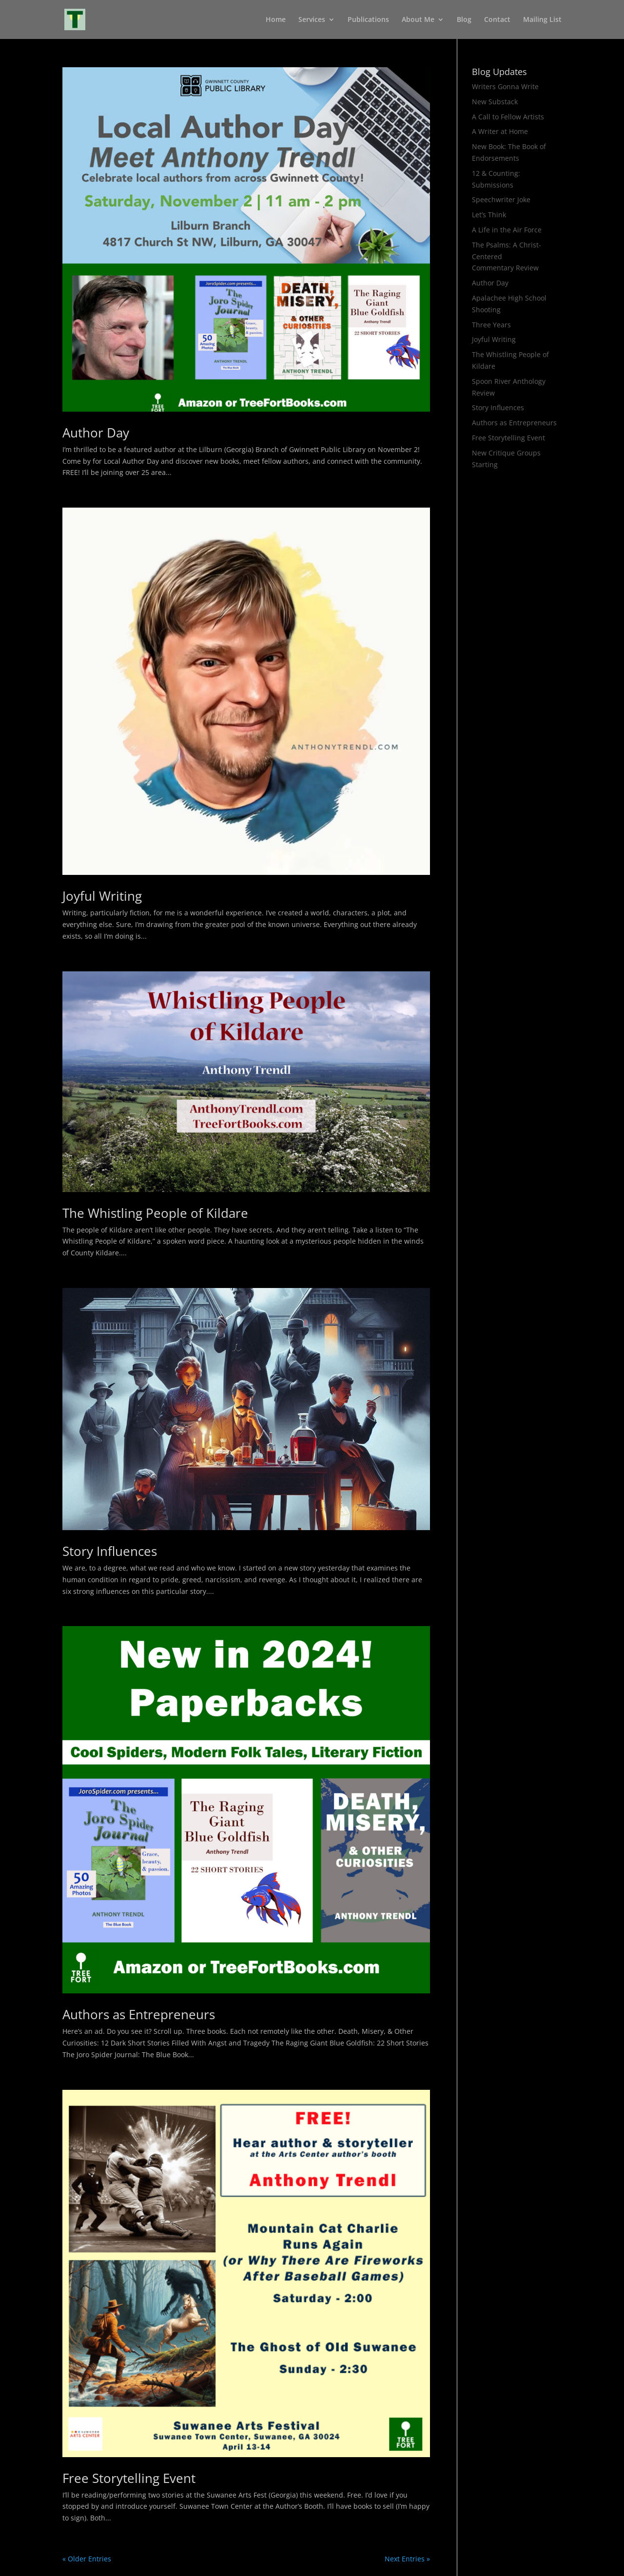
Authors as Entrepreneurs (138, 2014)
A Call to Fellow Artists (508, 116)
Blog (464, 20)
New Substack (495, 101)
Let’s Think (489, 214)
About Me (418, 20)
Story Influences (109, 1551)
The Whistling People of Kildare (155, 1213)
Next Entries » (407, 2558)
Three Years (491, 324)
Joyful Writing (102, 896)
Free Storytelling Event (128, 2478)
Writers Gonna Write (505, 86)
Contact (497, 20)
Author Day (95, 432)
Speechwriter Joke (501, 199)
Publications (368, 20)
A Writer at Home (500, 131)
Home (276, 20)
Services (311, 20)
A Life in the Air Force (507, 229)
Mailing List (542, 20)
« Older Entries (86, 2558)
